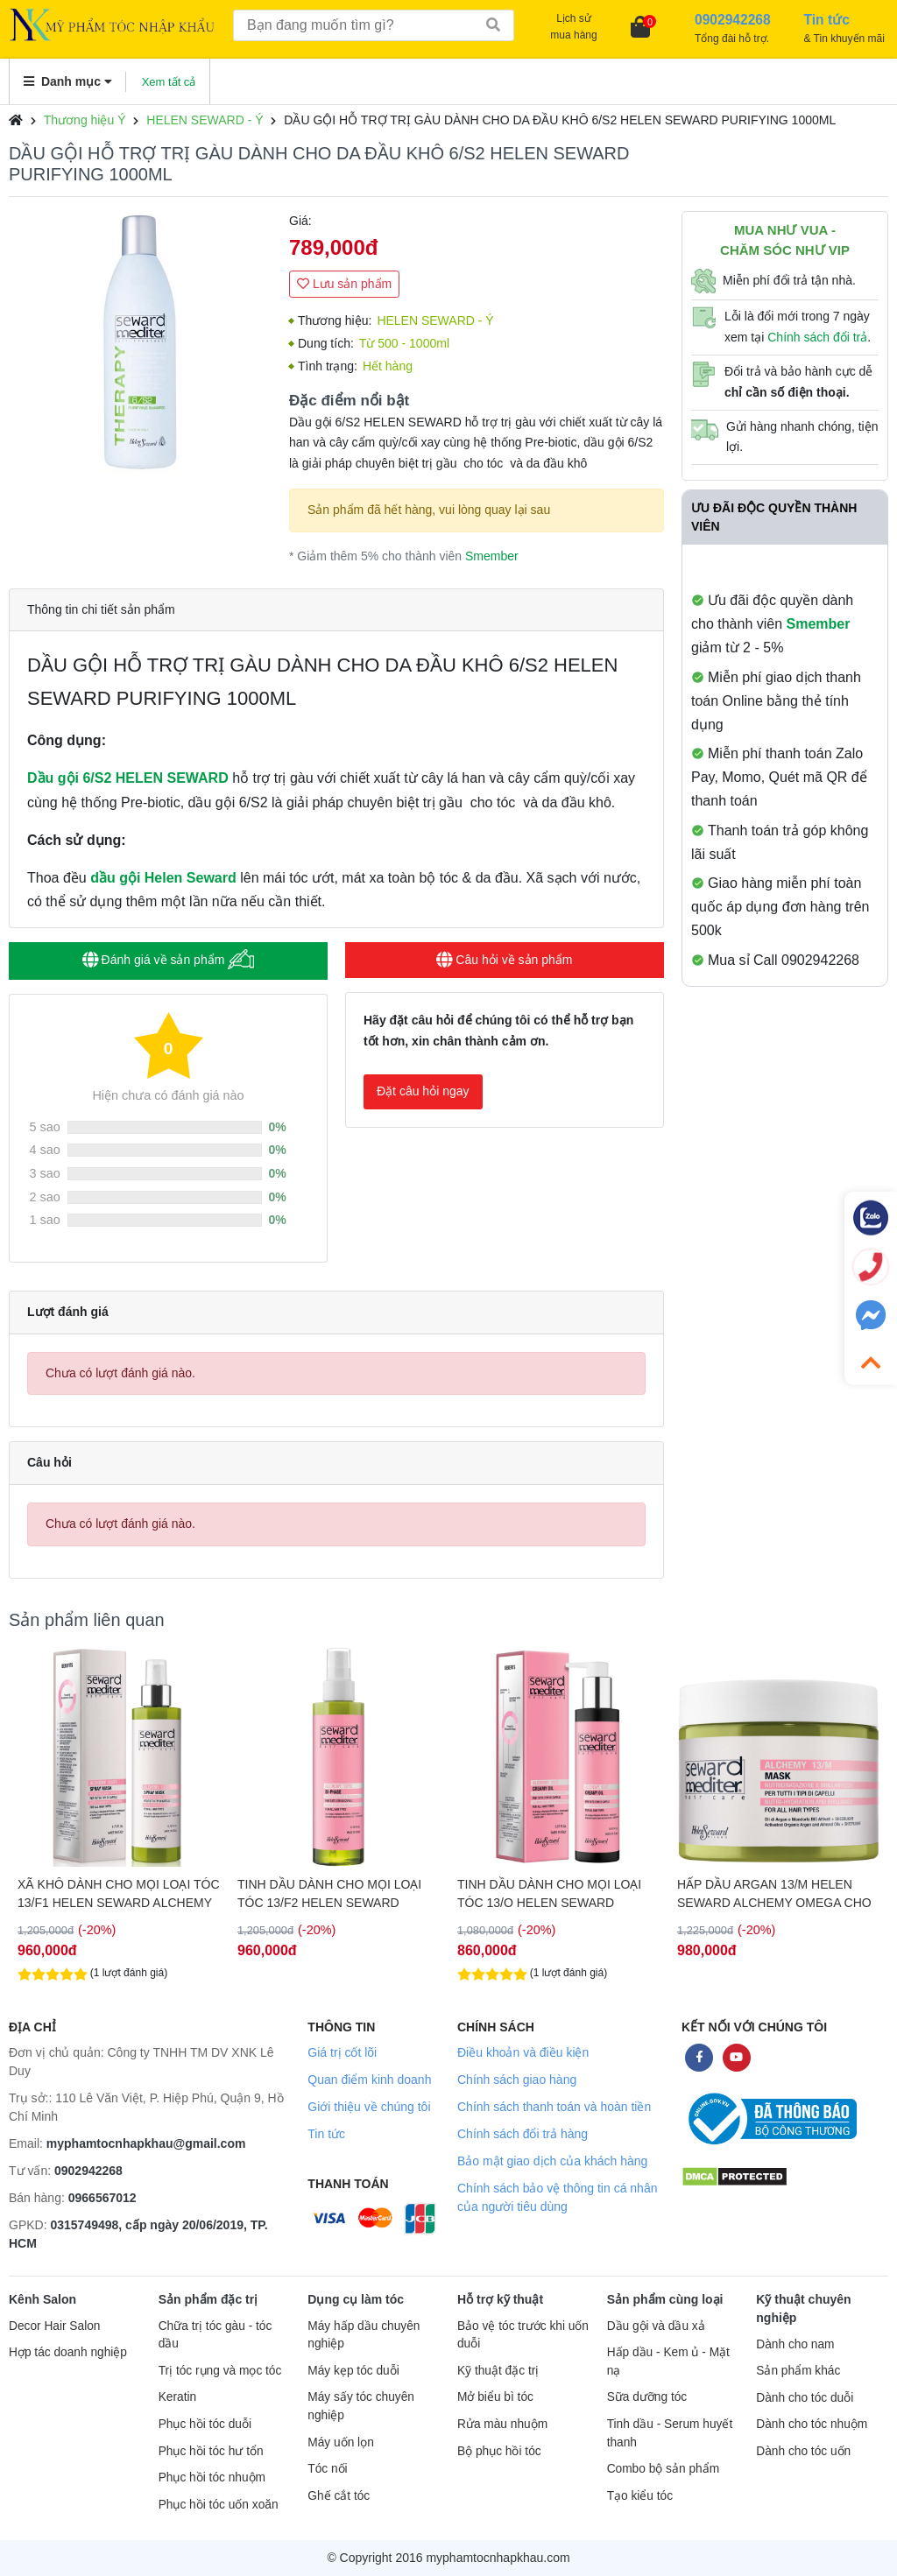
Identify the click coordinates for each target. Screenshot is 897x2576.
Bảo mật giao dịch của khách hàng (552, 2161)
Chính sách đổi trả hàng (522, 2134)
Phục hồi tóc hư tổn (211, 2451)
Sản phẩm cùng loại (665, 2299)
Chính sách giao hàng (516, 2080)
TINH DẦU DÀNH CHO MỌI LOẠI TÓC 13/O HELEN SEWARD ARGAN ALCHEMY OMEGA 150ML (774, 1894)
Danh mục (68, 81)
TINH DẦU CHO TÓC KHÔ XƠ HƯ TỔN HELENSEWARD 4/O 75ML (113, 1893)
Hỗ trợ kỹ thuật (500, 2299)
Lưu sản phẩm (344, 284)
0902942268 (88, 2171)
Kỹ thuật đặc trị (498, 2370)
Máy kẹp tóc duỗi (353, 2370)
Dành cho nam (795, 2344)
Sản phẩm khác (798, 2370)
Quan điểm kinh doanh (369, 2080)
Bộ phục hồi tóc (499, 2451)
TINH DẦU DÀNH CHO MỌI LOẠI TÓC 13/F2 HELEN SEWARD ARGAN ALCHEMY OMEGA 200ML (554, 1894)
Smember (492, 556)
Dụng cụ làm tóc (355, 2299)
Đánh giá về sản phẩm (168, 959)
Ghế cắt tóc (338, 2495)
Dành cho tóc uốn (803, 2451)
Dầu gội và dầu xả (656, 2326)
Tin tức (326, 2134)
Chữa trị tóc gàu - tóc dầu (215, 2335)
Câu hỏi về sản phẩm (504, 960)
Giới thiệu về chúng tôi (368, 2107)
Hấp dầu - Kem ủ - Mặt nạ (668, 2361)
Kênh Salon (42, 2299)
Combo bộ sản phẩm (663, 2468)
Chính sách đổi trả (817, 337)
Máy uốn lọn (340, 2442)
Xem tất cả (169, 81)
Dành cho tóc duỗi (804, 2397)
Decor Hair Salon (54, 2326)
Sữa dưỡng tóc (647, 2397)
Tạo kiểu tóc (640, 2495)
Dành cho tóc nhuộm (811, 2424)
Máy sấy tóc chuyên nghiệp (360, 2406)
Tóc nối (327, 2468)
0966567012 (102, 2198)
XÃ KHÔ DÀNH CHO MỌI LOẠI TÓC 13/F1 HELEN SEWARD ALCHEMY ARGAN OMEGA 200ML (338, 1894)
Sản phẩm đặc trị (208, 2299)
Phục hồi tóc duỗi (205, 2424)
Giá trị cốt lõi (342, 2052)
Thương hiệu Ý (85, 120)
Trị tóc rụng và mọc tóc (220, 2370)
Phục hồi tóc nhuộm (212, 2477)
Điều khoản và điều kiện (523, 2052)
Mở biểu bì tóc (495, 2397)
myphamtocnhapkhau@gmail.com (146, 2143)
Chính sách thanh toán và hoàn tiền (554, 2107)
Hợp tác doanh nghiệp (68, 2352)
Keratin (177, 2397)
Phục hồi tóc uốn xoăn (219, 2504)
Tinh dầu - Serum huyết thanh (670, 2433)
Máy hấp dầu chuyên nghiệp (363, 2335)
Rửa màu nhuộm (502, 2424)
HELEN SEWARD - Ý (204, 120)
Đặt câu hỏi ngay (423, 1091)
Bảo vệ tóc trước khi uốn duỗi (523, 2335)
